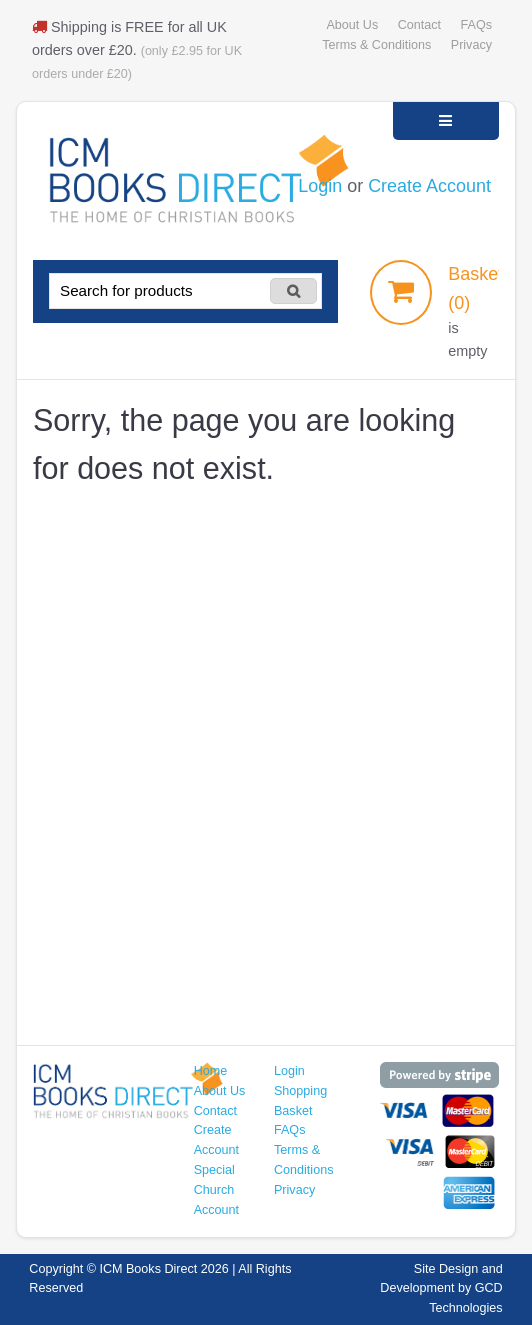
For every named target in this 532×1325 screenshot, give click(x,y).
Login (320, 186)
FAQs (476, 25)
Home (211, 1071)
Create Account (429, 186)
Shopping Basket (300, 1101)
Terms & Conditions (376, 45)
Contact (419, 25)
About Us (352, 25)
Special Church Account (216, 1190)
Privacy (471, 45)
